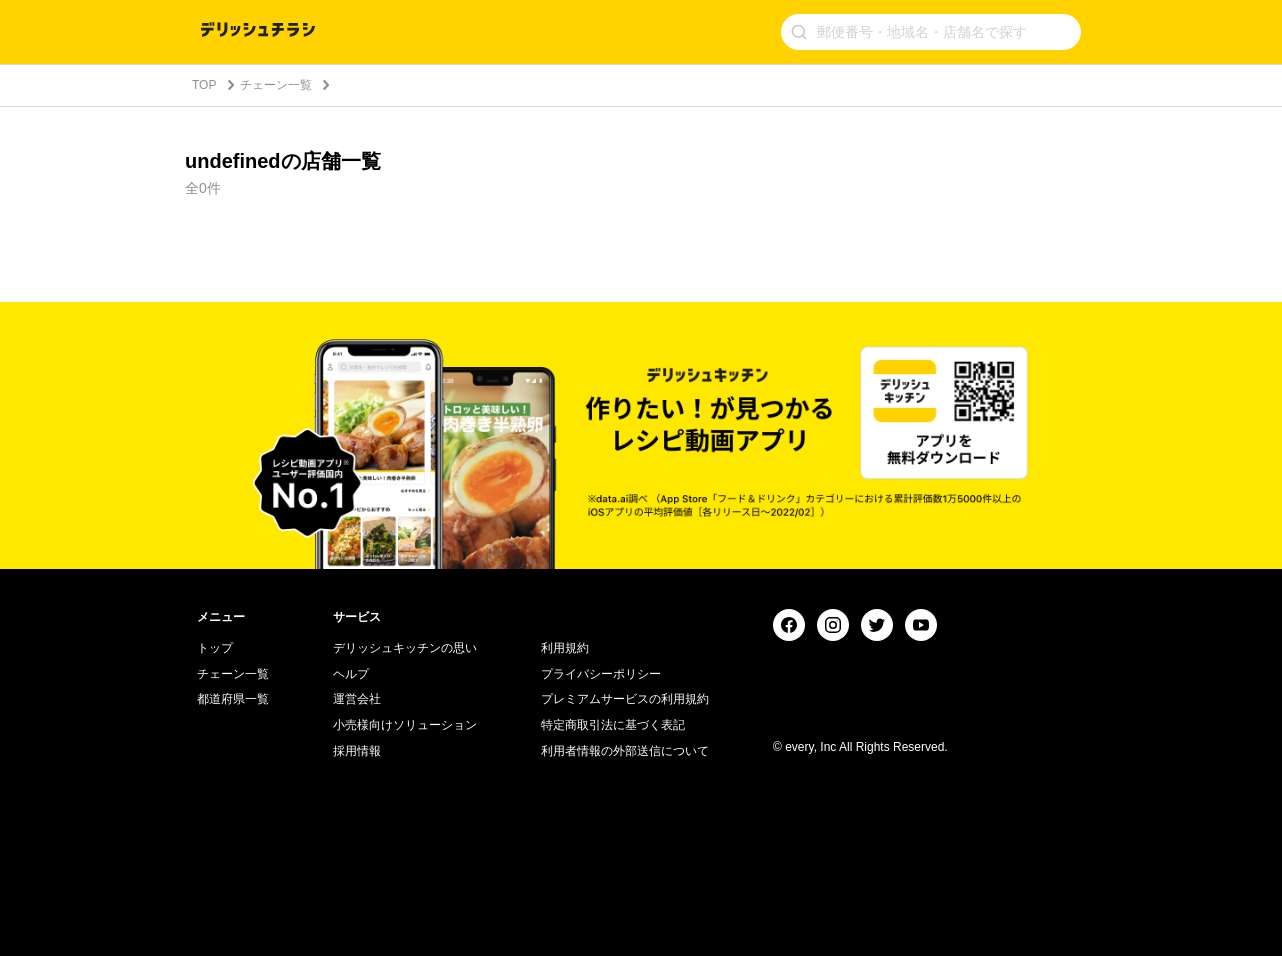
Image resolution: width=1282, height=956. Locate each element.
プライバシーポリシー (601, 674)
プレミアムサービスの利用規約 (625, 699)
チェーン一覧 (276, 85)
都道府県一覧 (233, 699)
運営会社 (357, 699)
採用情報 (357, 751)
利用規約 (565, 648)
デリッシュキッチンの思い (405, 648)
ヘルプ (351, 674)
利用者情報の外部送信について (625, 751)
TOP (204, 85)
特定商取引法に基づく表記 (613, 725)
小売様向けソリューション (405, 725)
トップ (215, 648)
